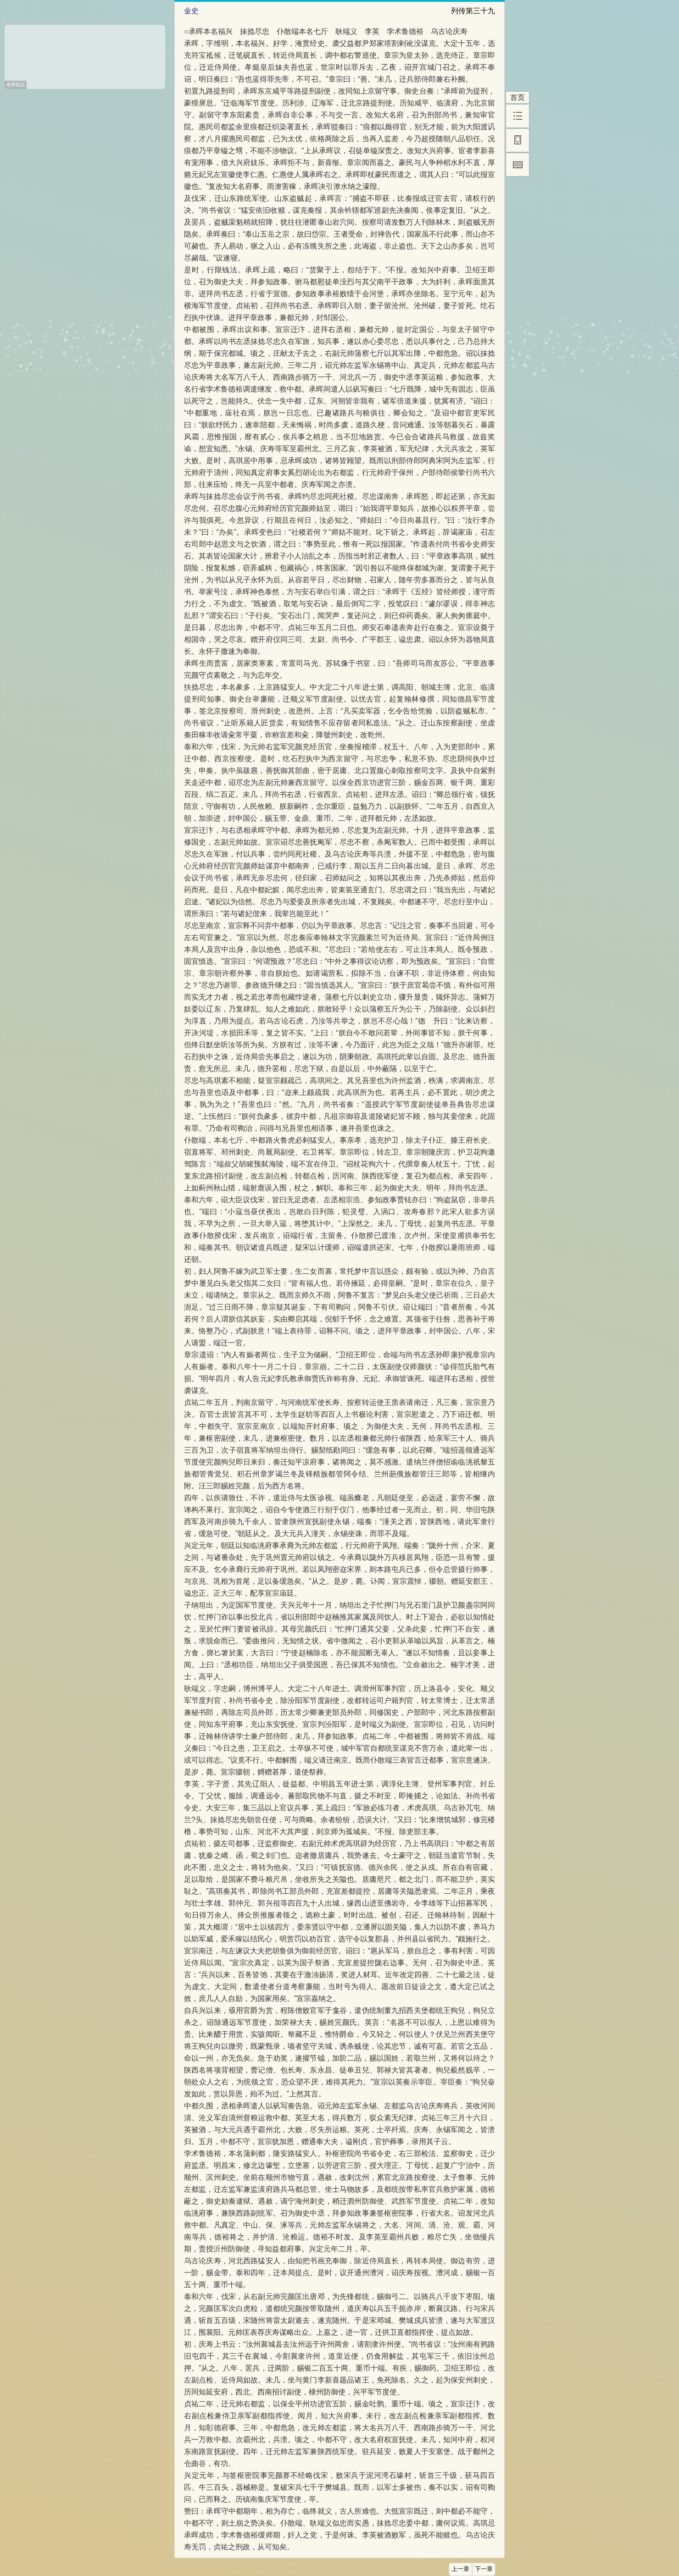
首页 (517, 97)
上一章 (460, 2569)
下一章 (484, 2569)
